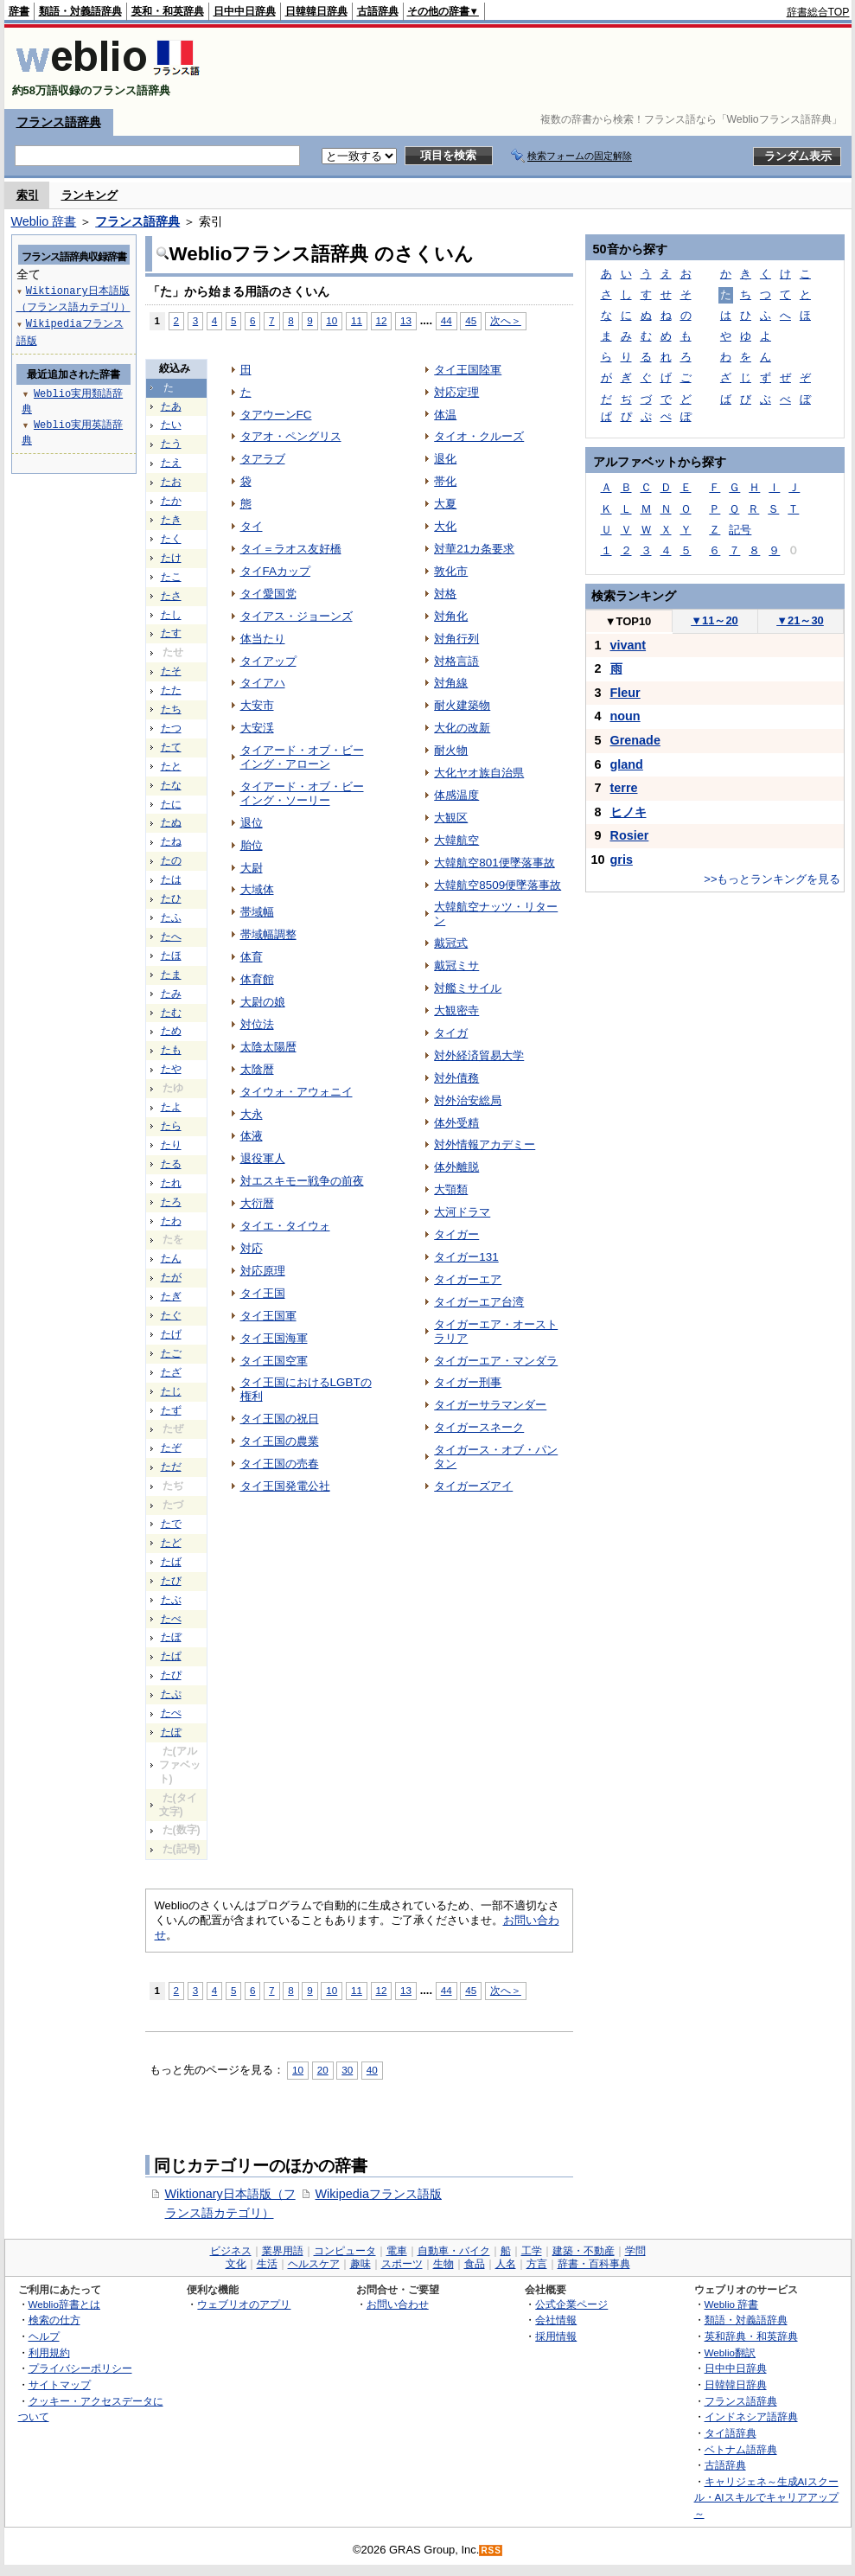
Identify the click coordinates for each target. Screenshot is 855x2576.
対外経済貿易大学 (479, 1055)
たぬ (171, 822)
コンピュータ (345, 2251)
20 (323, 2069)
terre (624, 788)
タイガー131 (466, 1256)
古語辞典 (378, 11)
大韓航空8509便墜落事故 (497, 885)
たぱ (171, 1656)
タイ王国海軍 (274, 1338)
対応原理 (262, 1270)
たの (171, 860)
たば (171, 1562)
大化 (445, 526)
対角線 (451, 682)
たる (171, 1164)
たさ (171, 596)
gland (626, 764)
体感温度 (456, 795)
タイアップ (268, 661)
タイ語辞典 (730, 2433)
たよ (171, 1107)
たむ (171, 1013)
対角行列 (456, 638)
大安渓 (257, 727)
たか (171, 501)
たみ (171, 994)
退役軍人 (262, 1158)
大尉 (251, 867)
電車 (396, 2251)
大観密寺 (456, 1010)
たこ (171, 577)
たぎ (171, 1296)
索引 (27, 195)
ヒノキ (628, 812)
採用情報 (556, 2336)
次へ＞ (505, 320)
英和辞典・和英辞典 (751, 2336)
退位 (251, 822)
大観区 (451, 817)
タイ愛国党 (268, 593)
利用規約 (49, 2352)
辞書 (19, 11)
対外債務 (456, 1077)
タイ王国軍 (268, 1315)
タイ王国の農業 (279, 1441)
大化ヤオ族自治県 (479, 772)
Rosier (629, 835)
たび (171, 1581)
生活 (267, 2264)
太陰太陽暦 (268, 1046)
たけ (171, 558)
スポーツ (402, 2264)
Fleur (625, 693)
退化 (445, 458)
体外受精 (456, 1122)
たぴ (171, 1675)
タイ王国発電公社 (285, 1486)
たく (171, 539)
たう (171, 444)
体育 (251, 956)
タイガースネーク (479, 1427)
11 (356, 320)
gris (621, 859)
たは (171, 879)
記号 (740, 529)
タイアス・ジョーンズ (296, 616)
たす (171, 633)
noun (625, 716)
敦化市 (451, 571)
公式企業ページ (571, 2304)
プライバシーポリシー (80, 2368)
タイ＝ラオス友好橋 (290, 548)
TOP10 (628, 621)
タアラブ (262, 458)
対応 (251, 1248)
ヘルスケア (314, 2264)
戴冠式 (451, 942)
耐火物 (451, 750)
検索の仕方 (54, 2319)
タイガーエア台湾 (479, 1301)
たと (171, 766)
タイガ (451, 1032)
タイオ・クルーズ (479, 436)
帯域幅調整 (268, 934)
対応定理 (456, 392)
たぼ (171, 1637)
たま (171, 974)
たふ (171, 917)
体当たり (262, 638)
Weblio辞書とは (64, 2304)
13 (406, 320)
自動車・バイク (454, 2251)
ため (171, 1031)
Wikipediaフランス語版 (379, 2194)
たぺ (171, 1713)
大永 (251, 1114)
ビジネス (231, 2251)
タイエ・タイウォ (285, 1225)
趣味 (360, 2264)
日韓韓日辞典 (316, 11)
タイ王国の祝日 (279, 1418)
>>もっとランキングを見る (772, 879)
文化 (236, 2264)
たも (171, 1050)
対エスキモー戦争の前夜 (302, 1180)
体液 (251, 1135)
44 (446, 320)
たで (171, 1524)
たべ (171, 1619)
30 (347, 2069)
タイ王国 (262, 1293)
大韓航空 (456, 840)
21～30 (800, 620)
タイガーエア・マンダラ (496, 1360)
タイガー (456, 1234)
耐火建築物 (462, 705)
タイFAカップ (275, 571)
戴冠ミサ (456, 965)
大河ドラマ (462, 1211)
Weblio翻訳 (730, 2352)
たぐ (171, 1315)
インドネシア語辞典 (751, 2416)
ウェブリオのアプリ (243, 2304)
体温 (445, 414)
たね (171, 841)
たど (171, 1543)
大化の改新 (462, 727)
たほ (171, 955)
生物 (443, 2264)
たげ (171, 1334)
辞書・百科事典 (594, 2264)
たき (171, 520)
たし (171, 615)
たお (171, 482)
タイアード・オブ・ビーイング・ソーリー (302, 793)
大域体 (257, 889)
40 (372, 2069)
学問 (635, 2251)
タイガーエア (467, 1279)
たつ (171, 728)
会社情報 (556, 2319)
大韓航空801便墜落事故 (494, 862)
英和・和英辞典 (167, 11)
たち (171, 709)
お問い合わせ (398, 2304)
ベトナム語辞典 (741, 2449)
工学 (531, 2251)
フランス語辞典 (58, 122)
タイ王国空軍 (274, 1360)
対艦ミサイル (467, 987)
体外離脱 (456, 1166)
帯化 (445, 481)
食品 (474, 2264)
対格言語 (456, 661)
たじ (171, 1391)
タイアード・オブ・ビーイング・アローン (302, 757)
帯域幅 (257, 911)
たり (171, 1145)
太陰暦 (257, 1069)
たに (171, 804)
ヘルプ (44, 2336)
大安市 (257, 705)
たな (171, 785)
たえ (171, 463)
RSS (491, 2550)
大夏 (445, 503)
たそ (171, 671)
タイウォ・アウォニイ (296, 1091)
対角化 (451, 616)
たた (171, 690)
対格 (445, 593)
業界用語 (282, 2251)
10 (331, 320)
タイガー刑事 (467, 1382)
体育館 (257, 979)
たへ (171, 936)
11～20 (714, 620)
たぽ (171, 1732)
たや (171, 1069)
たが (171, 1277)
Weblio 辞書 (44, 221)
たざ (171, 1372)
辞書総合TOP (818, 12)
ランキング (89, 195)
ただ (171, 1467)
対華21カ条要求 (474, 548)
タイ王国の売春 (279, 1463)
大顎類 (451, 1189)
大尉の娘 (262, 1001)
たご (171, 1353)
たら (171, 1126)
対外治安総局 (467, 1100)
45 (470, 320)
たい (171, 425)
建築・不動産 (583, 2251)
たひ (171, 898)
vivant (628, 645)
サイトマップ (60, 2384)
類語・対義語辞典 (80, 11)
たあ (171, 406)
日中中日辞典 (245, 11)
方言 (536, 2264)
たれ (171, 1183)
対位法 (257, 1024)
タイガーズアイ (473, 1486)
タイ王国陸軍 (467, 369)
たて (171, 747)
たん (171, 1258)
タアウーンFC (276, 414)
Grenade (635, 740)
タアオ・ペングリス (290, 436)
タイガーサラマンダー (490, 1404)
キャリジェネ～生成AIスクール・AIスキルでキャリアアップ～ (766, 2497)
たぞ (171, 1447)
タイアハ (262, 682)
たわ (171, 1221)
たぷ (171, 1694)
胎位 (251, 845)
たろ (171, 1202)
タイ (251, 526)
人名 (505, 2264)
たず (171, 1410)
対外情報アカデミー (484, 1144)
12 (381, 320)
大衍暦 (257, 1203)
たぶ (171, 1600)
